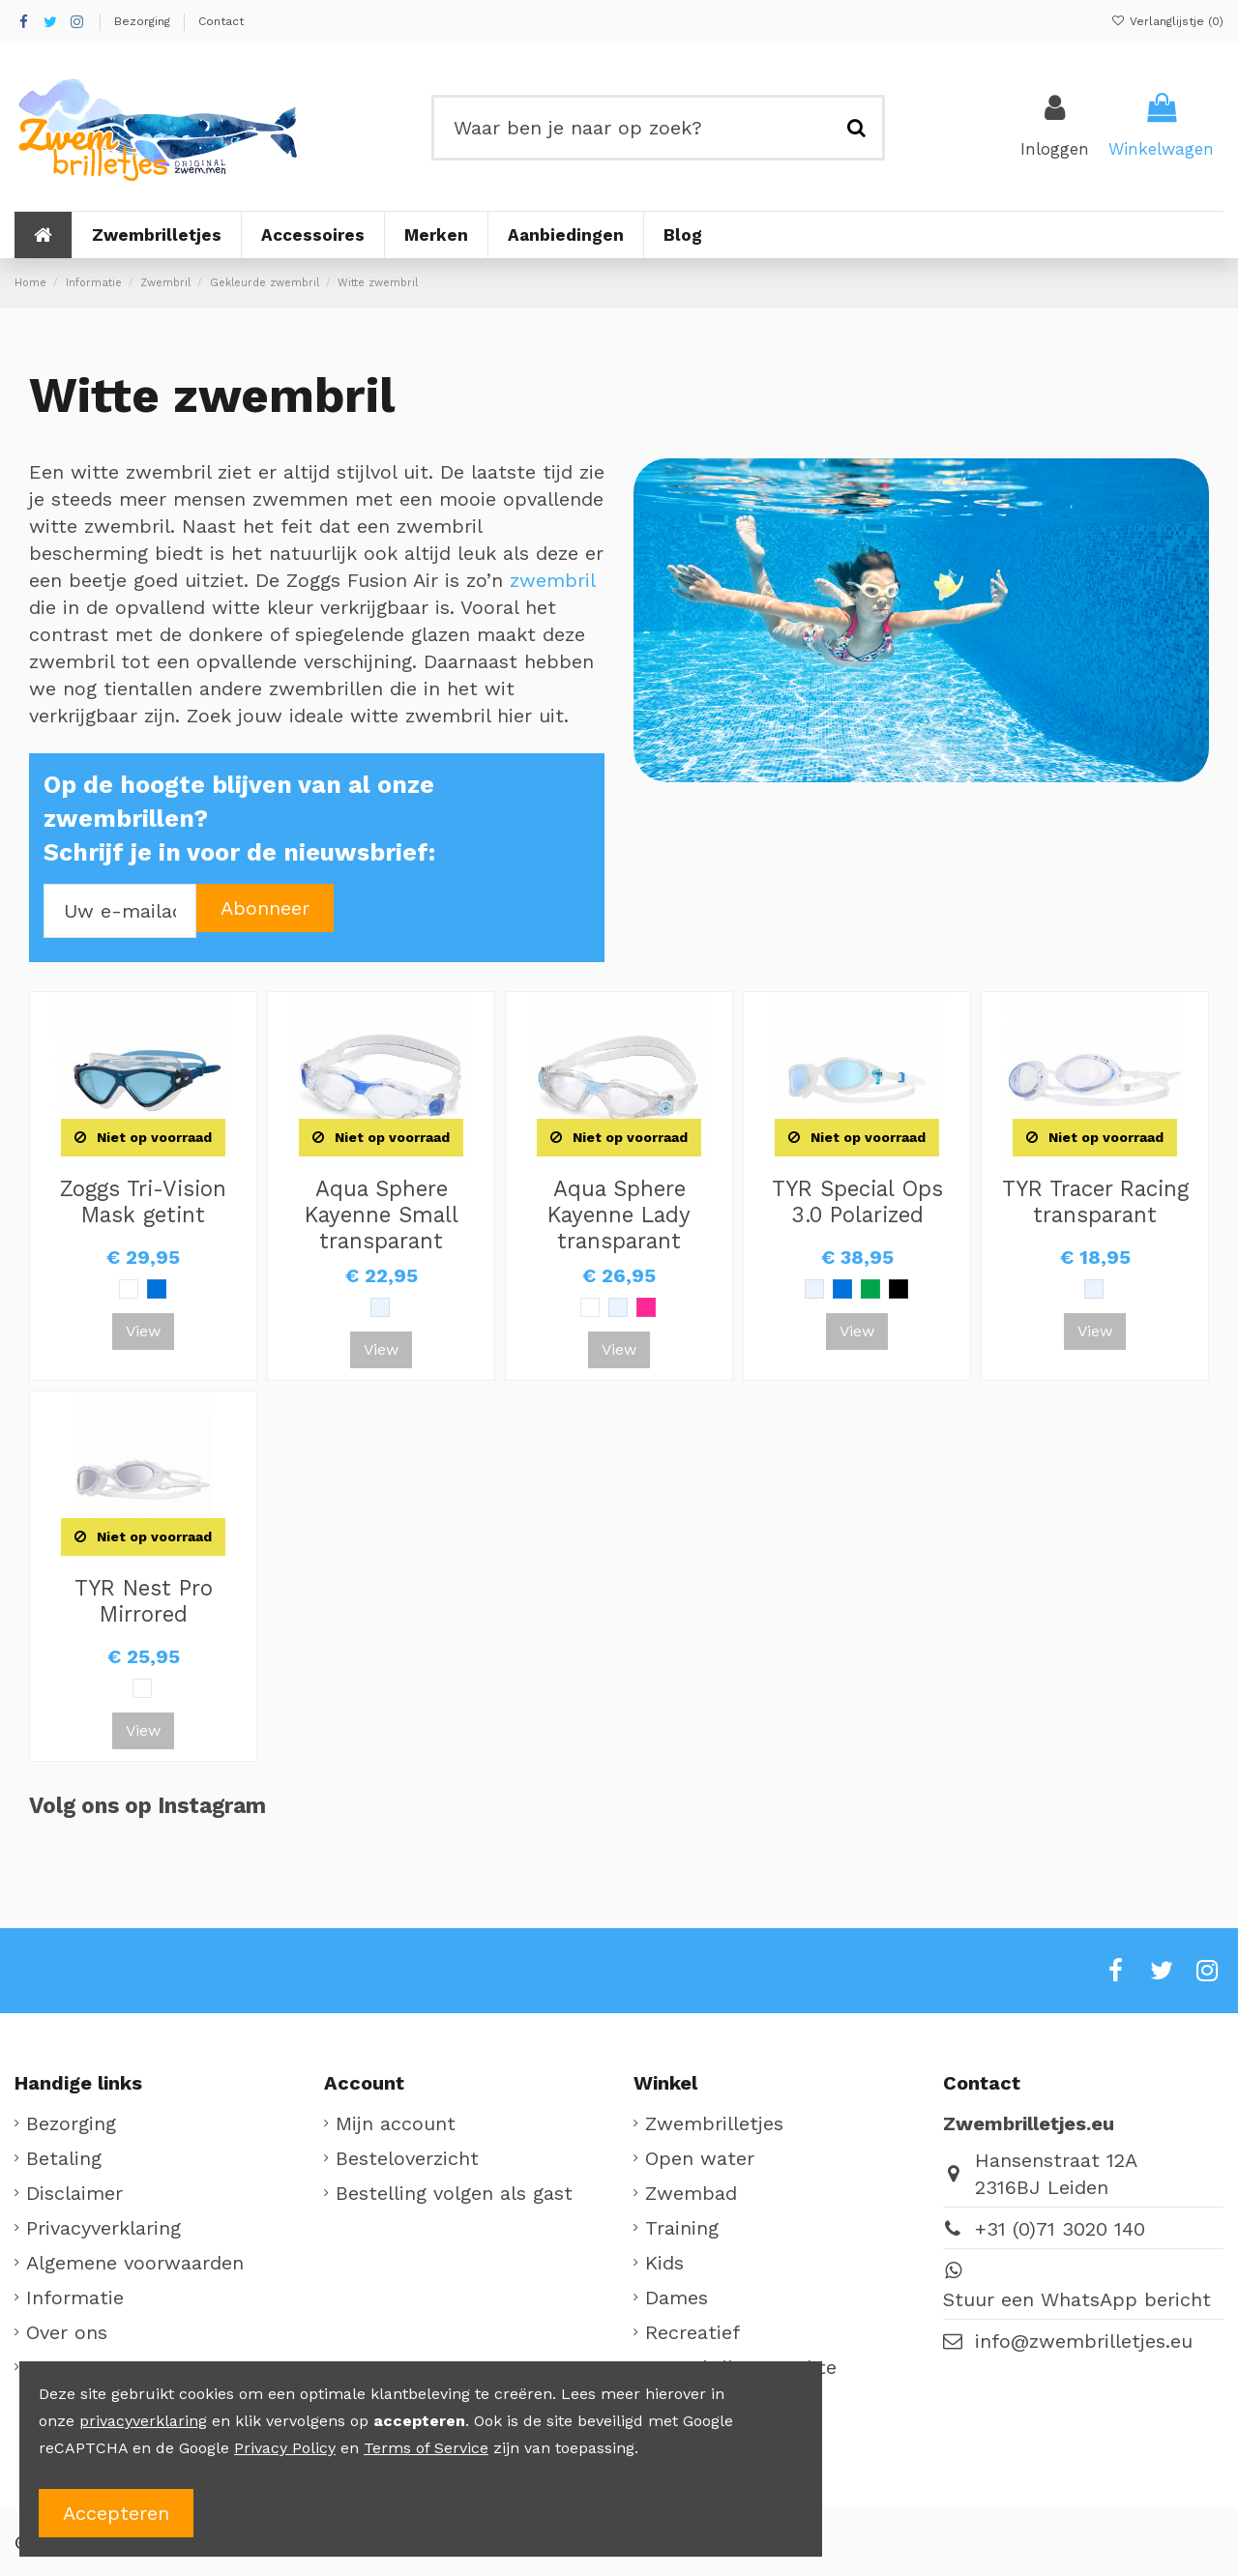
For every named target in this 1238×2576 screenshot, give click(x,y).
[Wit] (128, 1289)
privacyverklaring (143, 2421)
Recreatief (692, 2332)
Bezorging (144, 21)
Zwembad (691, 2193)
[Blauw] (156, 1289)
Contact (221, 21)
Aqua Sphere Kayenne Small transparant (381, 1214)
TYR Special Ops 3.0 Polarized (857, 1201)
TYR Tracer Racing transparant (1095, 1201)
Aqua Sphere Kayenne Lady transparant (619, 1214)
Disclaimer (74, 2193)
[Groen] (870, 1289)
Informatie (75, 2297)
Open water (699, 2158)
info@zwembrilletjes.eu (1084, 2341)
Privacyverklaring (103, 2227)
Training (682, 2227)
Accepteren (116, 2513)
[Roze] (646, 1307)
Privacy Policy (285, 2448)
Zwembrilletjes (714, 2123)
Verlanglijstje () (1167, 21)
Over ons (66, 2332)
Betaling (64, 2158)
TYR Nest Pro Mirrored (143, 1600)
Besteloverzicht (407, 2158)
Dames (676, 2297)
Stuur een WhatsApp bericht (1077, 2299)
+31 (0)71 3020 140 (1060, 2228)
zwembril (552, 580)
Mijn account (396, 2123)
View (143, 1331)
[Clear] (380, 1307)
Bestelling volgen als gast (454, 2193)
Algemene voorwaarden (135, 2262)
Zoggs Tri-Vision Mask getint (143, 1201)
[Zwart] (898, 1289)
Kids (664, 2262)
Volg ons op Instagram (147, 1805)
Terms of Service (426, 2448)
